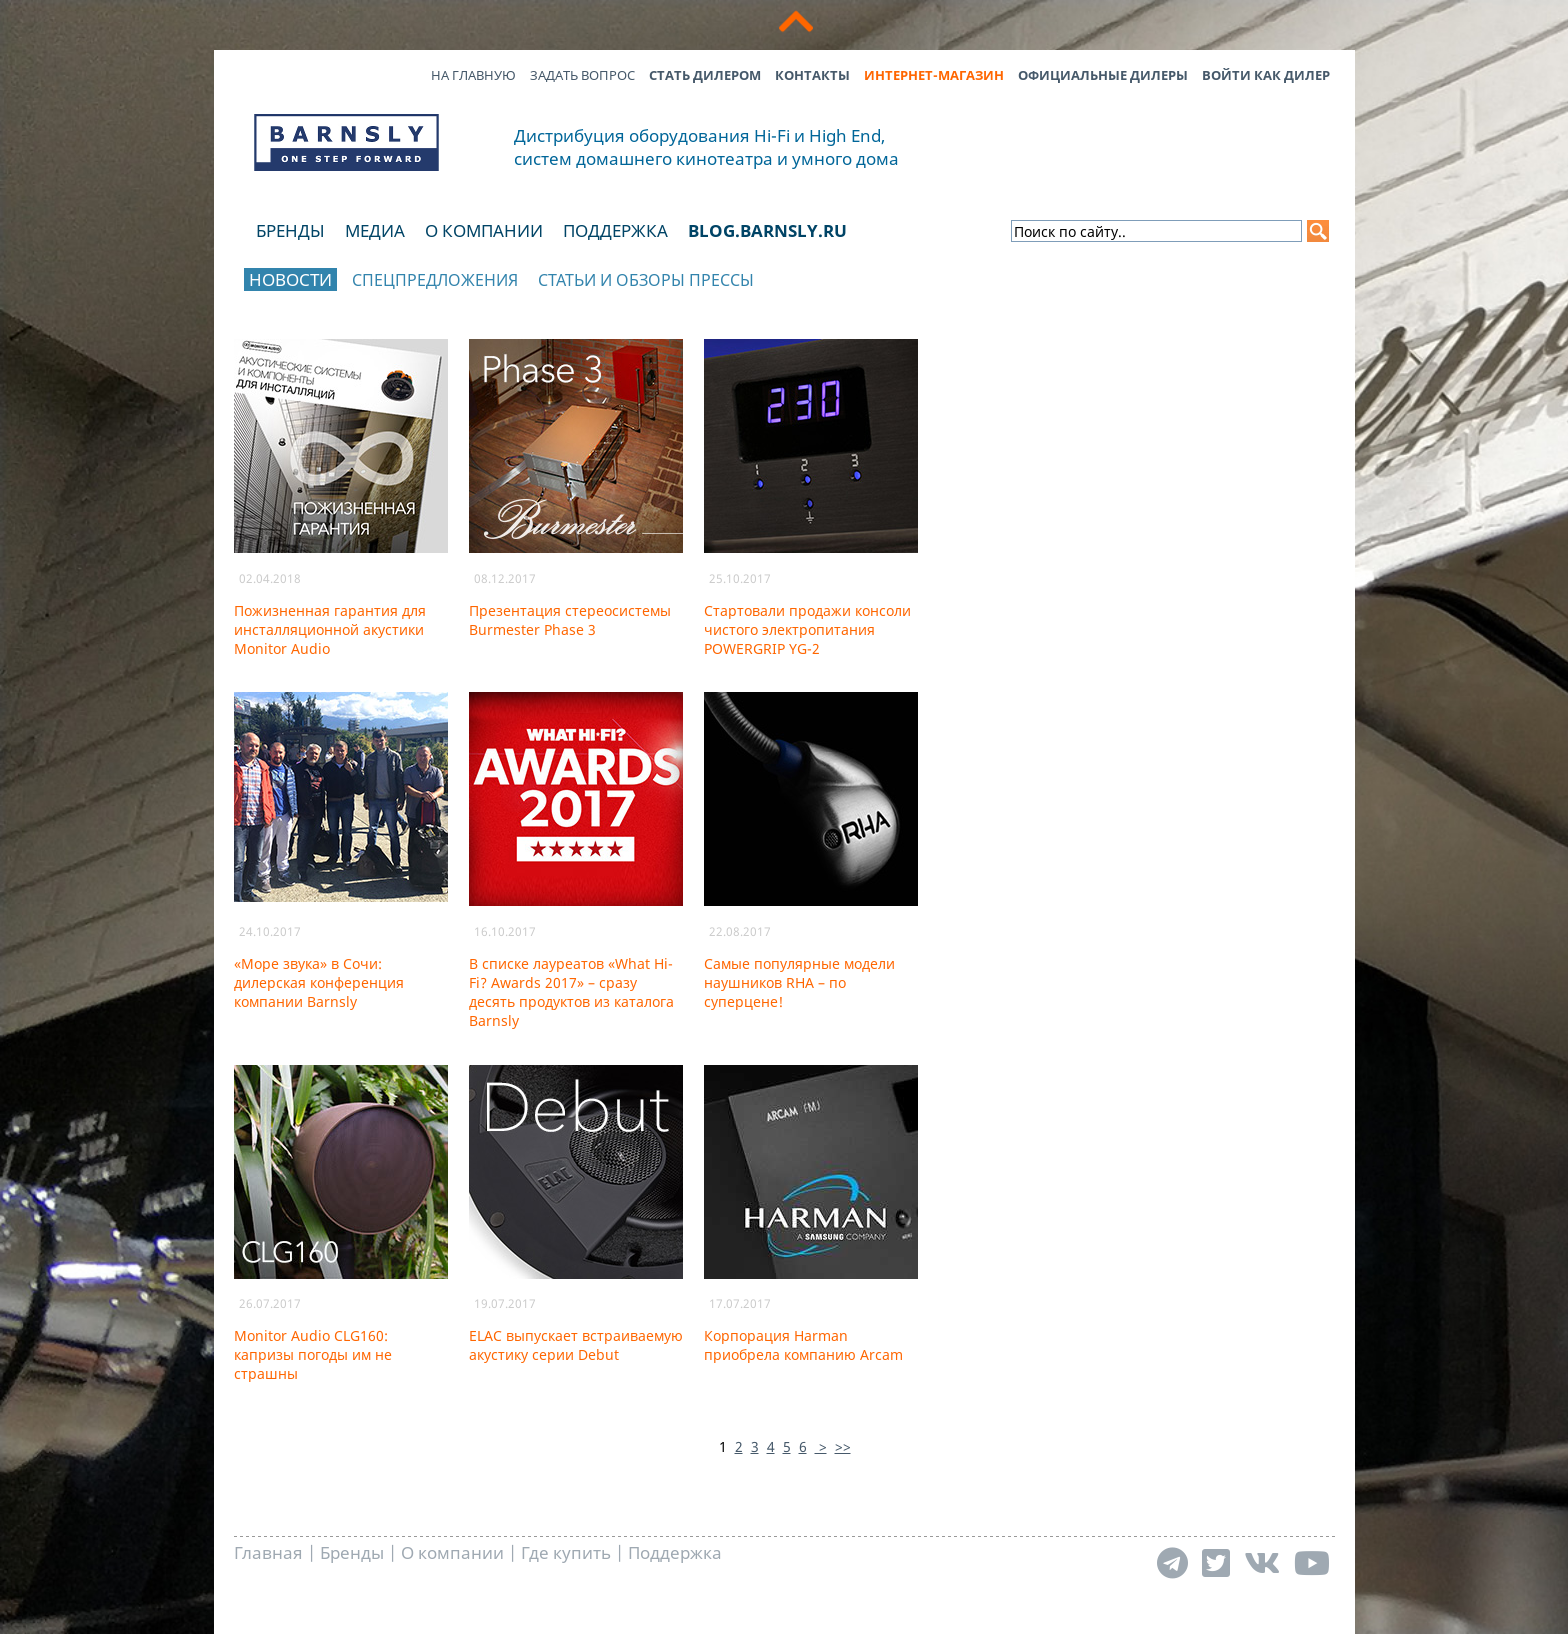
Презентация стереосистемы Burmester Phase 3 (570, 620)
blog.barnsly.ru (767, 230)
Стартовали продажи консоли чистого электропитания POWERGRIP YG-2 (807, 629)
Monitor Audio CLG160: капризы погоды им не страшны (313, 1354)
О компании (484, 230)
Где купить (566, 1552)
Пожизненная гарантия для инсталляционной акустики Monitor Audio (330, 629)
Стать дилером (705, 75)
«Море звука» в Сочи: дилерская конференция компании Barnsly (319, 982)
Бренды (290, 230)
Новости (290, 279)
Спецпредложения (435, 280)
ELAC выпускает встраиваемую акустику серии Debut (576, 1345)
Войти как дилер (1266, 75)
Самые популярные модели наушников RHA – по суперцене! (799, 982)
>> (843, 1446)
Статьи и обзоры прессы (646, 280)
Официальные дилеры (1103, 75)
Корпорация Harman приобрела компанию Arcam (803, 1345)
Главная (268, 1552)
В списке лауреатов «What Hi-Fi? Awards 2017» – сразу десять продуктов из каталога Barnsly (571, 992)
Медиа (375, 230)
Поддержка (615, 230)
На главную (473, 75)
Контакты (812, 75)
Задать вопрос (582, 75)
